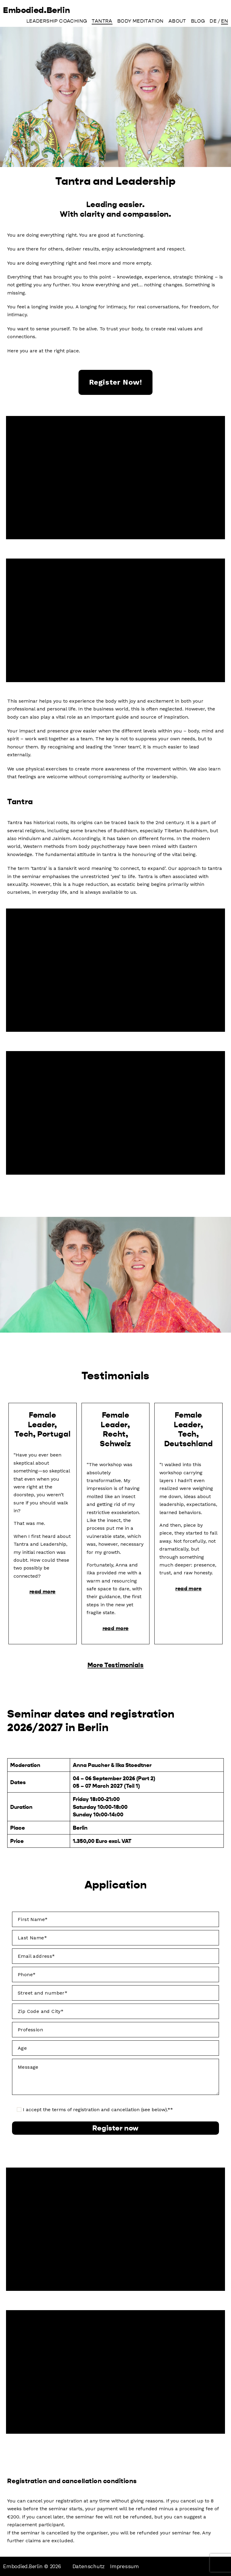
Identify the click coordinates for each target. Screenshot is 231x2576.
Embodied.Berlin (46, 11)
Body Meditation (140, 23)
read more (42, 1591)
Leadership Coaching (56, 23)
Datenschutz (91, 2566)
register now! (115, 382)
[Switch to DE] (213, 23)
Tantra (102, 23)
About (177, 23)
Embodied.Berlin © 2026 (33, 2566)
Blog (198, 23)
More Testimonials (115, 1664)
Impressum (126, 2566)
